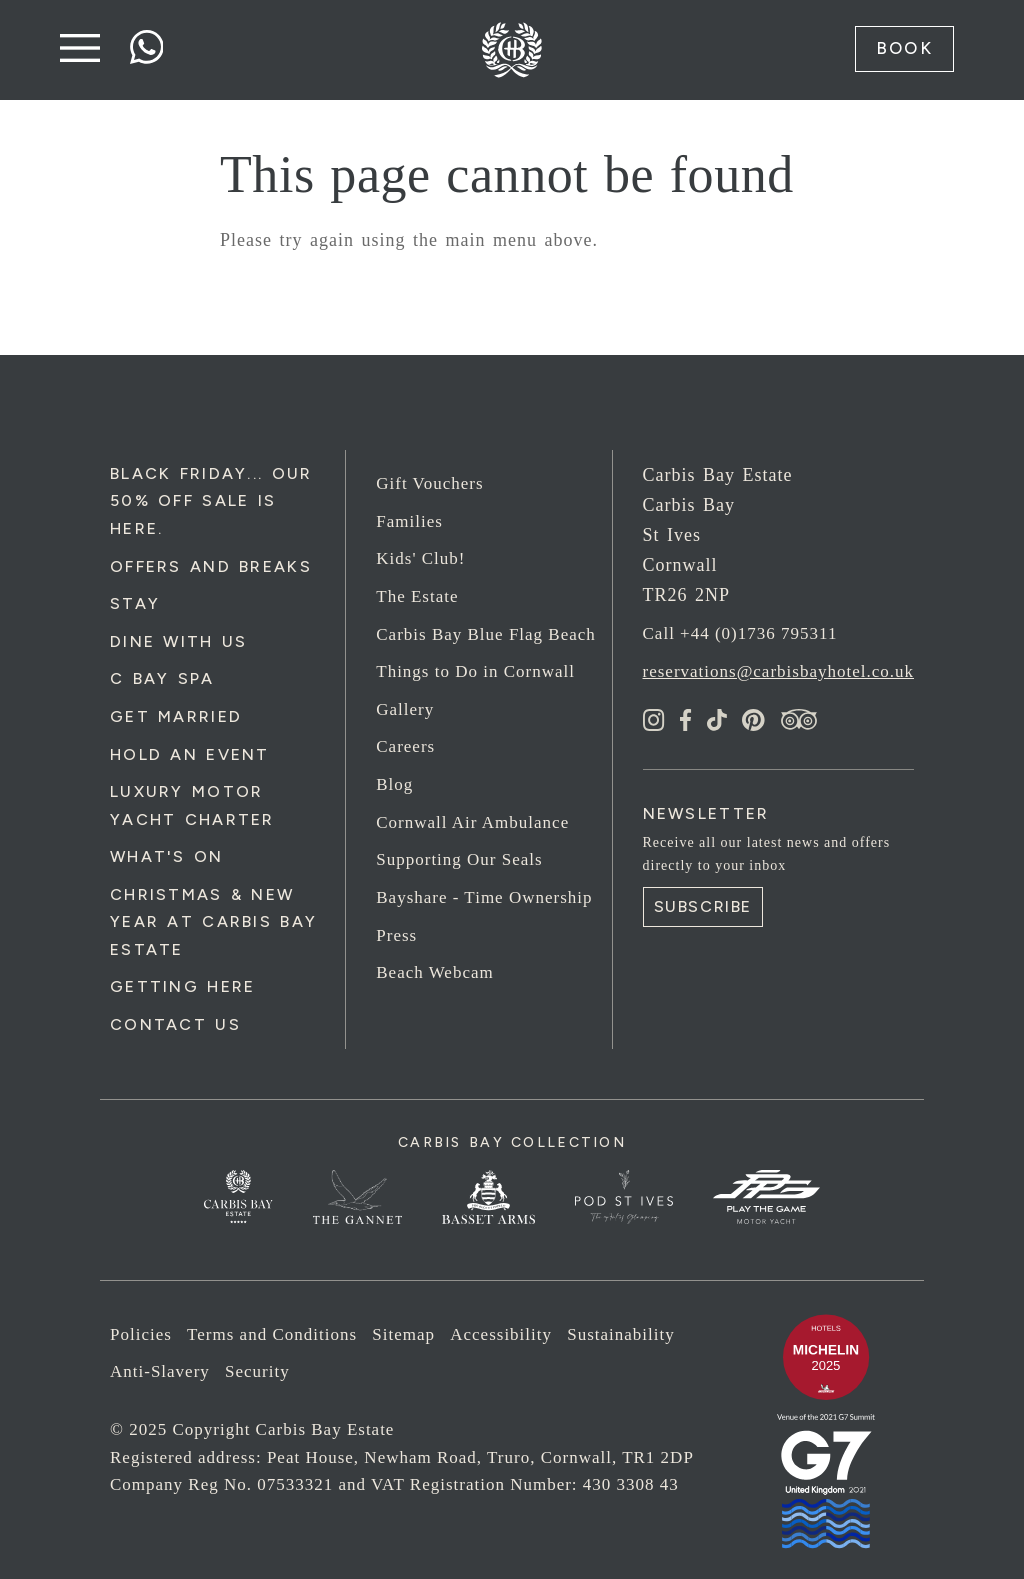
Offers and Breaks (211, 566)
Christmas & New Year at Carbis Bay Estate (213, 922)
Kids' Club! (420, 558)
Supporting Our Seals (459, 859)
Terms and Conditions (272, 1334)
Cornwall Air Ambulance (472, 822)
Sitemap (403, 1334)
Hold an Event (190, 754)
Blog (394, 784)
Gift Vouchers (429, 483)
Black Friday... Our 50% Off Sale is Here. (211, 501)
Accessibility (501, 1334)
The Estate (417, 596)
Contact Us (175, 1024)
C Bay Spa (162, 678)
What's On (167, 856)
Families (409, 521)
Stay (135, 603)
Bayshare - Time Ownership (484, 897)
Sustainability (621, 1334)
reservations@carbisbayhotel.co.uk (778, 671)
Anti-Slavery (160, 1371)
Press (396, 935)
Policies (141, 1334)
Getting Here (182, 986)
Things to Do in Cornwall (475, 671)
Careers (405, 746)
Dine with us (178, 641)
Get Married (176, 716)
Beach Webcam (434, 972)
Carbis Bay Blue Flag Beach (486, 634)
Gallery (405, 709)
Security (257, 1371)
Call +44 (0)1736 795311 (740, 633)
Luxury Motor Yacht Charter (192, 805)
